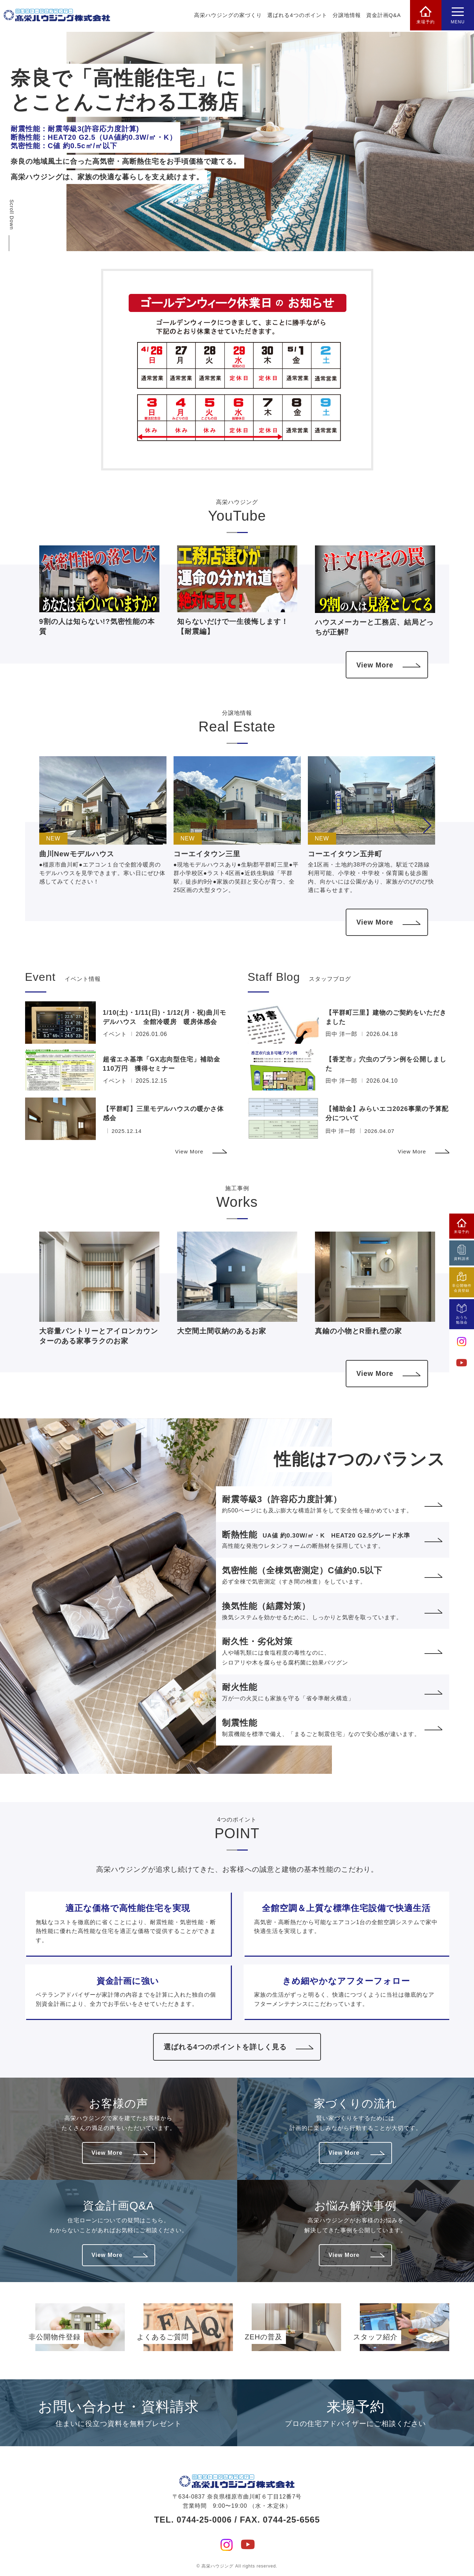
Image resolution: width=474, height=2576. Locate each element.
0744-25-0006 (204, 2519)
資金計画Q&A (382, 16)
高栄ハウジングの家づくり (227, 16)
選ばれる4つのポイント (296, 16)
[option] (270, 141)
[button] (427, 826)
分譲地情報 (346, 16)
